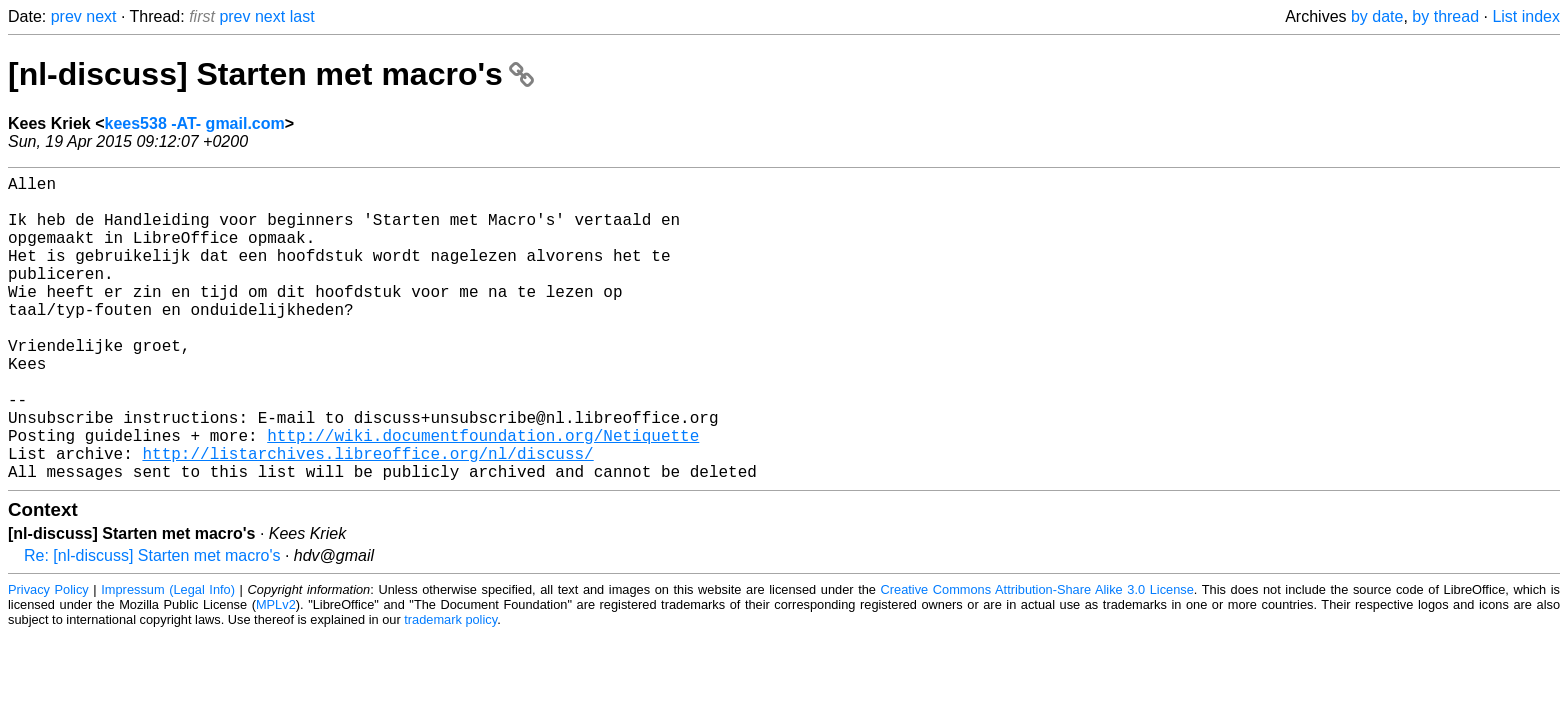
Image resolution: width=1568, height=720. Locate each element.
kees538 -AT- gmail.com (195, 123)
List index (1526, 16)
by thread (1445, 16)
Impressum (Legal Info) (168, 657)
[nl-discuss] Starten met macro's (271, 74)
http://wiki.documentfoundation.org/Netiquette (483, 495)
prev (66, 16)
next (101, 16)
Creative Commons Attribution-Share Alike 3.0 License (1037, 657)
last (302, 16)
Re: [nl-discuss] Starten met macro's (152, 623)
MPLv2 (276, 672)
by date (1377, 16)
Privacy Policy (48, 657)
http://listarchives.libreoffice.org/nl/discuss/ (367, 517)
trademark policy (450, 687)
